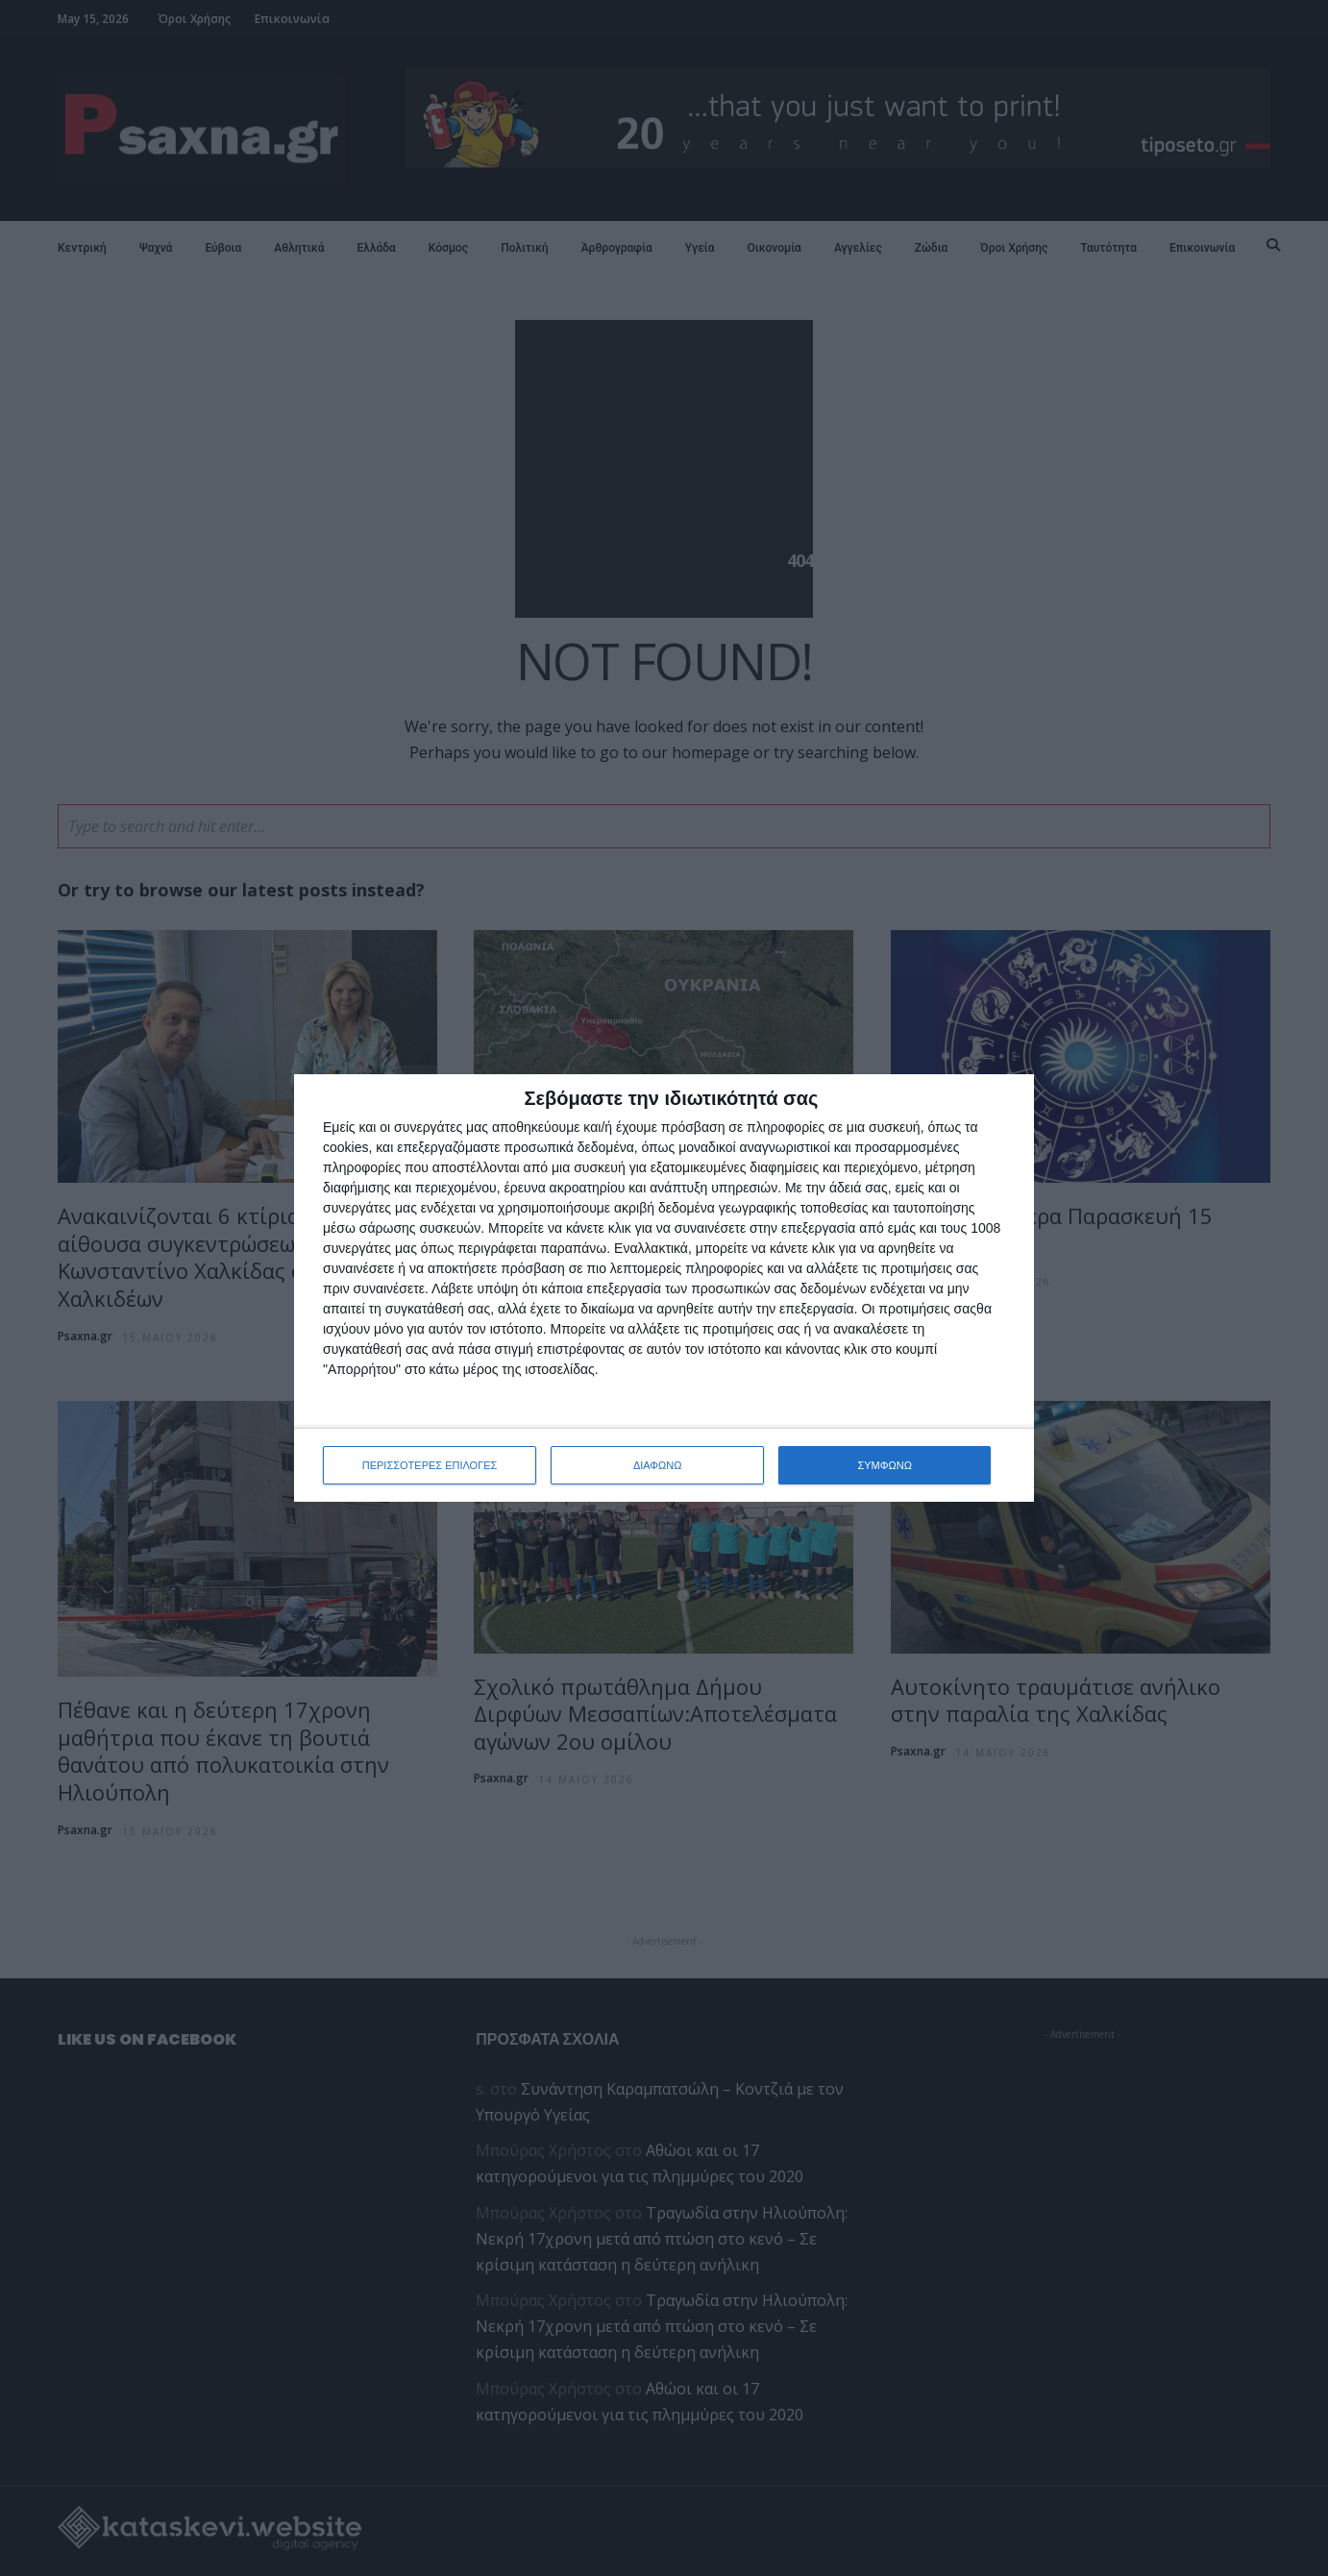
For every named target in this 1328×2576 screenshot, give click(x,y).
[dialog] (664, 1288)
